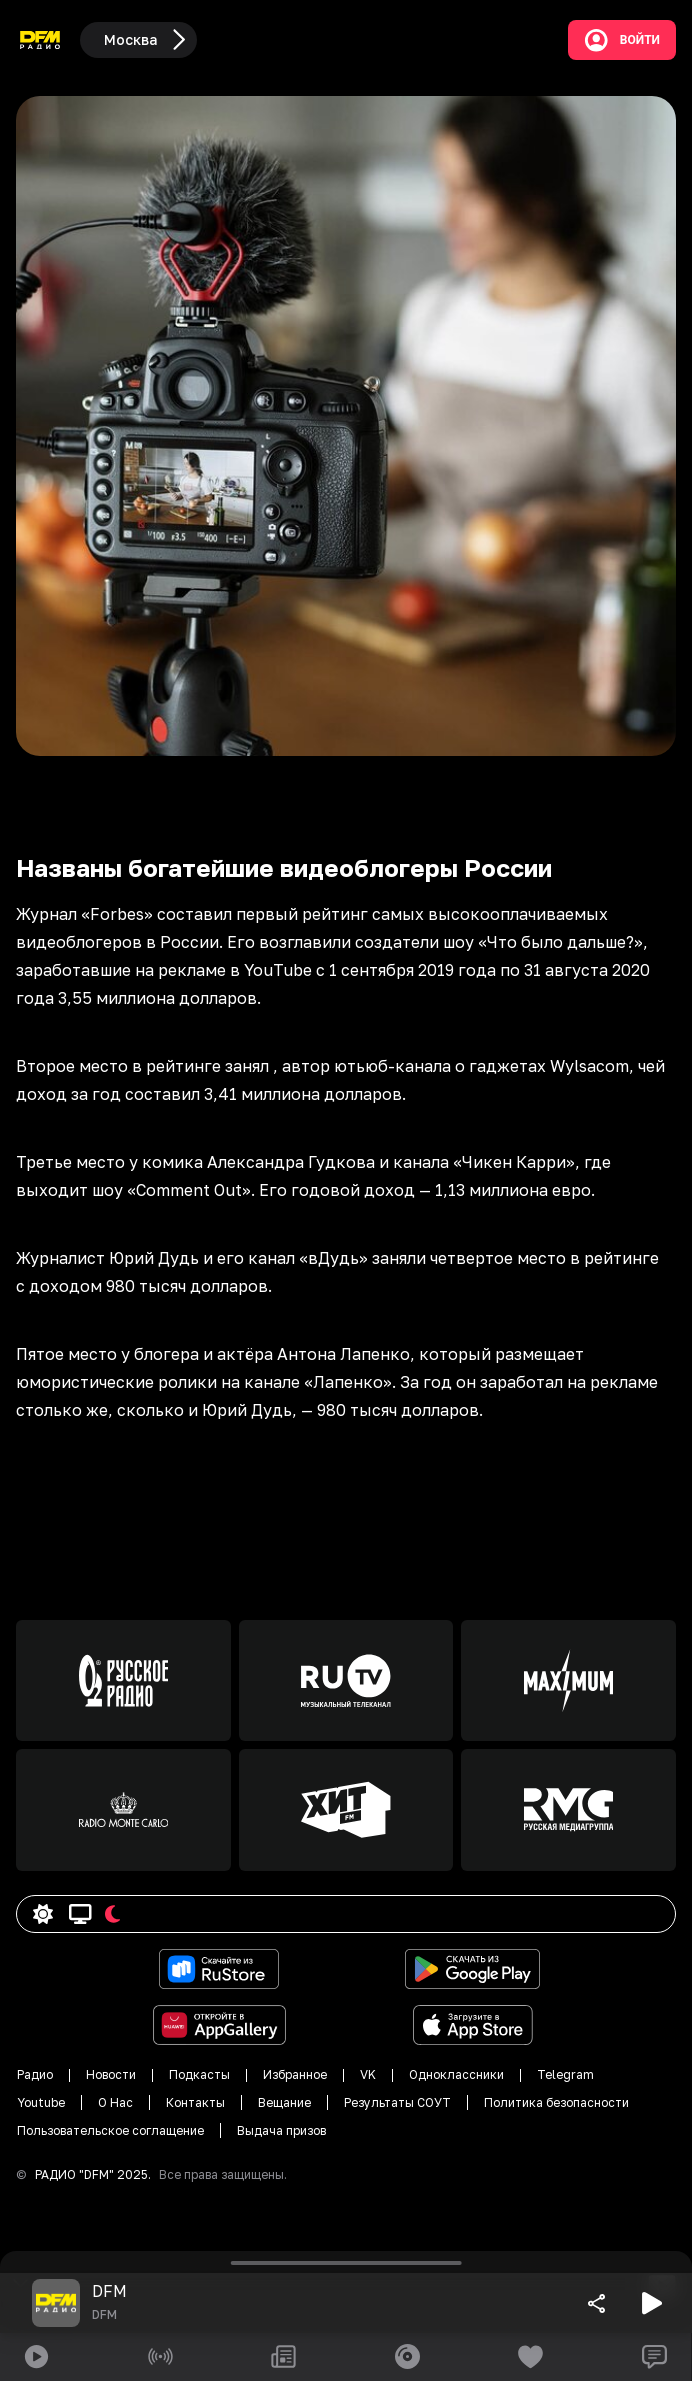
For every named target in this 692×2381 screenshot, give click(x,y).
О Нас (115, 2102)
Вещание (284, 2102)
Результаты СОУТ (397, 2102)
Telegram (565, 2074)
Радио (35, 2074)
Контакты (195, 2102)
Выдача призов (281, 2130)
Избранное (295, 2074)
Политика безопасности (556, 2102)
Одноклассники (456, 2074)
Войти (622, 40)
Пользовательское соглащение (110, 2130)
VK (368, 2074)
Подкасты (199, 2074)
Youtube (41, 2102)
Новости (111, 2074)
